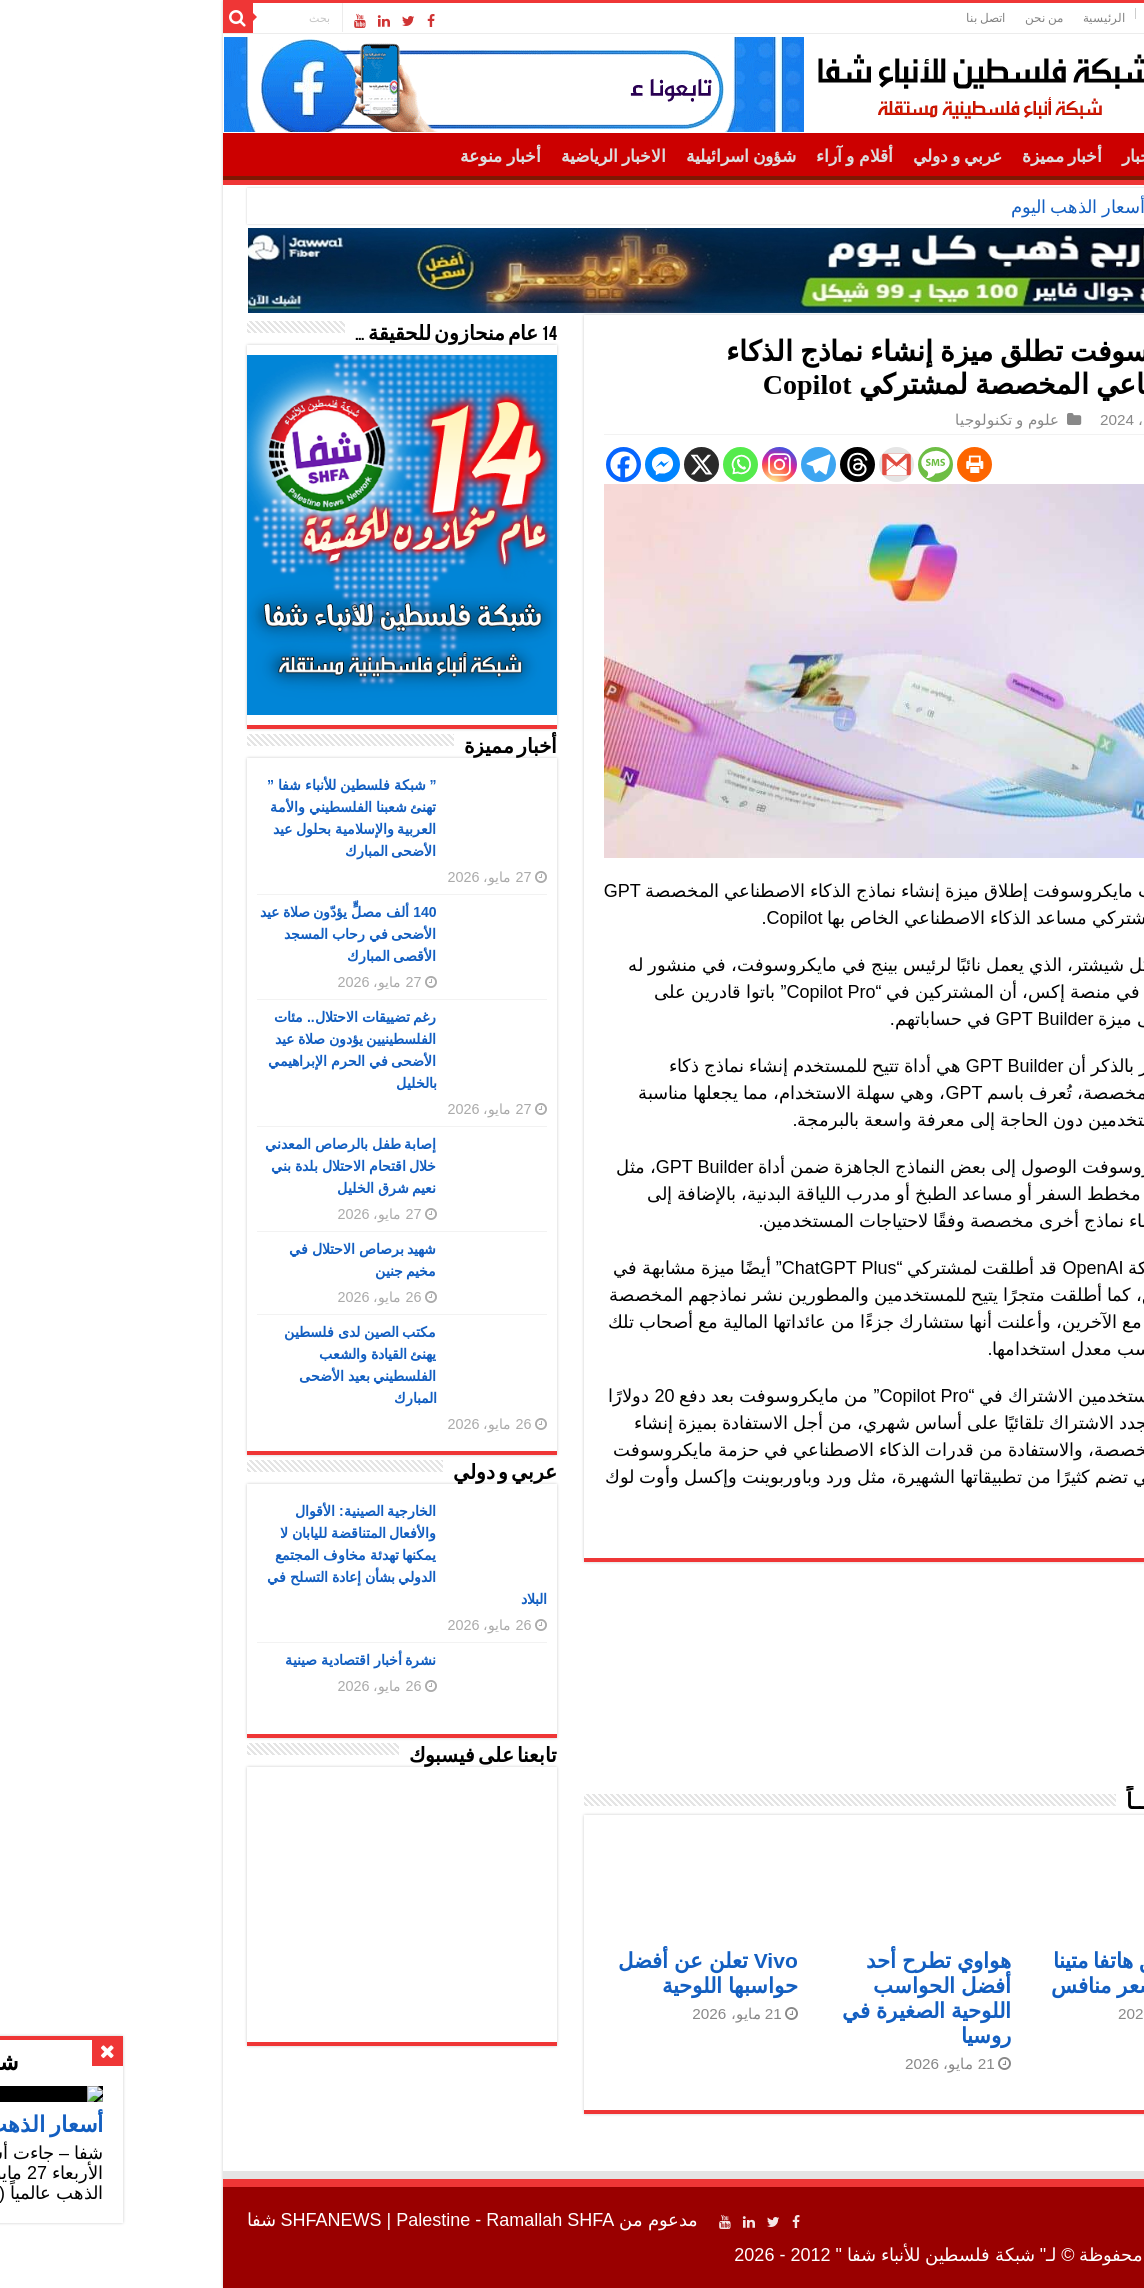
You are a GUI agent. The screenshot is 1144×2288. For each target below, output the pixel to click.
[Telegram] (645, 464)
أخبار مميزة (889, 156)
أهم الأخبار (985, 156)
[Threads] (684, 464)
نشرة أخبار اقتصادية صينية (188, 1660)
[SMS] (762, 464)
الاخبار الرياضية (440, 156)
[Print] (801, 464)
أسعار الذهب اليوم (905, 207)
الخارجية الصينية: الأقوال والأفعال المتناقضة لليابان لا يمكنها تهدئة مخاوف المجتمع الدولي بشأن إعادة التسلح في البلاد (234, 1555)
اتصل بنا (812, 18)
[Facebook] (450, 464)
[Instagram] (606, 464)
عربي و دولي (785, 156)
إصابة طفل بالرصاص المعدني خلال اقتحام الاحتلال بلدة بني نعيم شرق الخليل (178, 1166)
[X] (528, 464)
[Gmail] (723, 464)
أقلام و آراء (681, 156)
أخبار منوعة (327, 156)
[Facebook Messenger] (489, 464)
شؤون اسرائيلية (568, 156)
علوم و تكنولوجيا (834, 419)
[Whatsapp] (567, 464)
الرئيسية (931, 18)
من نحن (871, 18)
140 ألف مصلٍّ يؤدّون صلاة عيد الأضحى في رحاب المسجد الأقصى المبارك (175, 934)
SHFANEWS (158, 2220)
